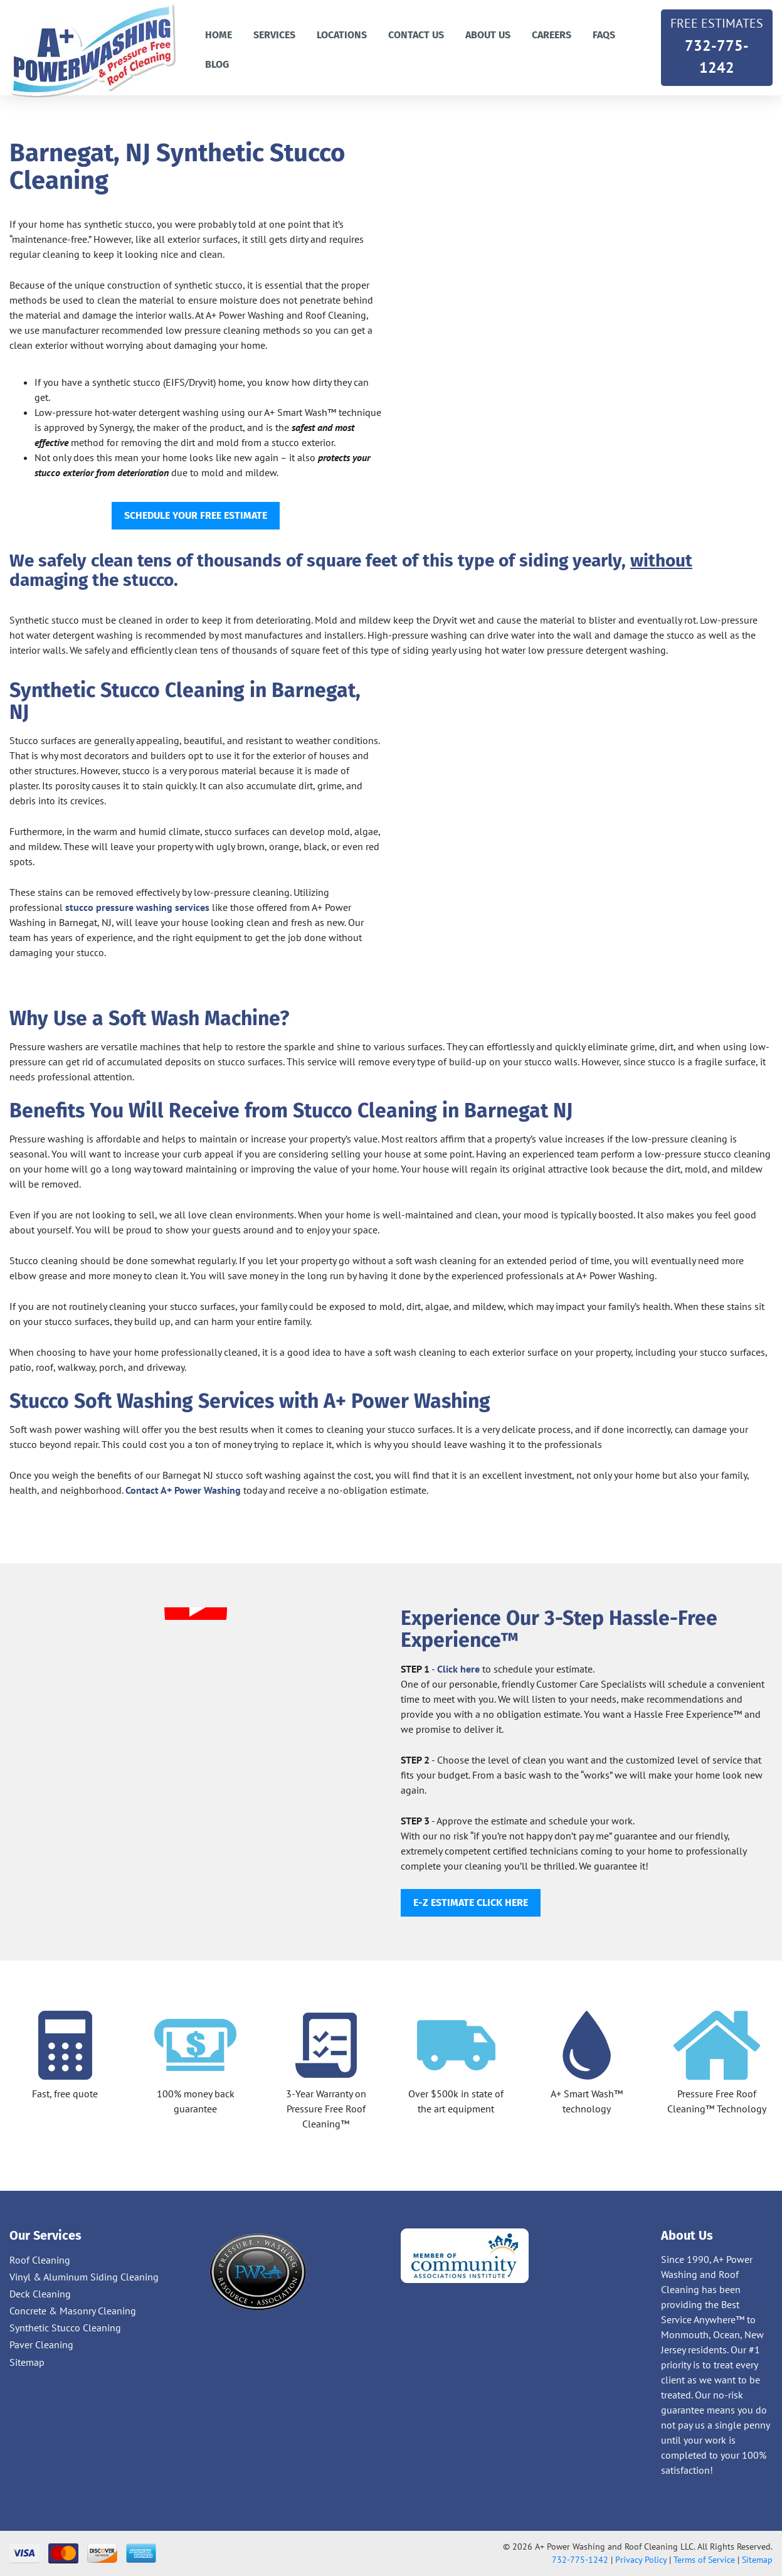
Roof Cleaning (39, 2260)
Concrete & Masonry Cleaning (72, 2310)
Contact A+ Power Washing (183, 1490)
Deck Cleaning (40, 2293)
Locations (342, 35)
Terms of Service (704, 2559)
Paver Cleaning (41, 2344)
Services (274, 35)
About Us (487, 35)
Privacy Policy (641, 2559)
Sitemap (27, 2362)
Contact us (416, 35)
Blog (217, 64)
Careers (551, 35)
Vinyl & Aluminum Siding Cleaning (84, 2276)
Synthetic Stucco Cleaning (65, 2327)
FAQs (604, 35)
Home (218, 35)
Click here (458, 1669)
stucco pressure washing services (137, 907)
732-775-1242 (716, 45)
